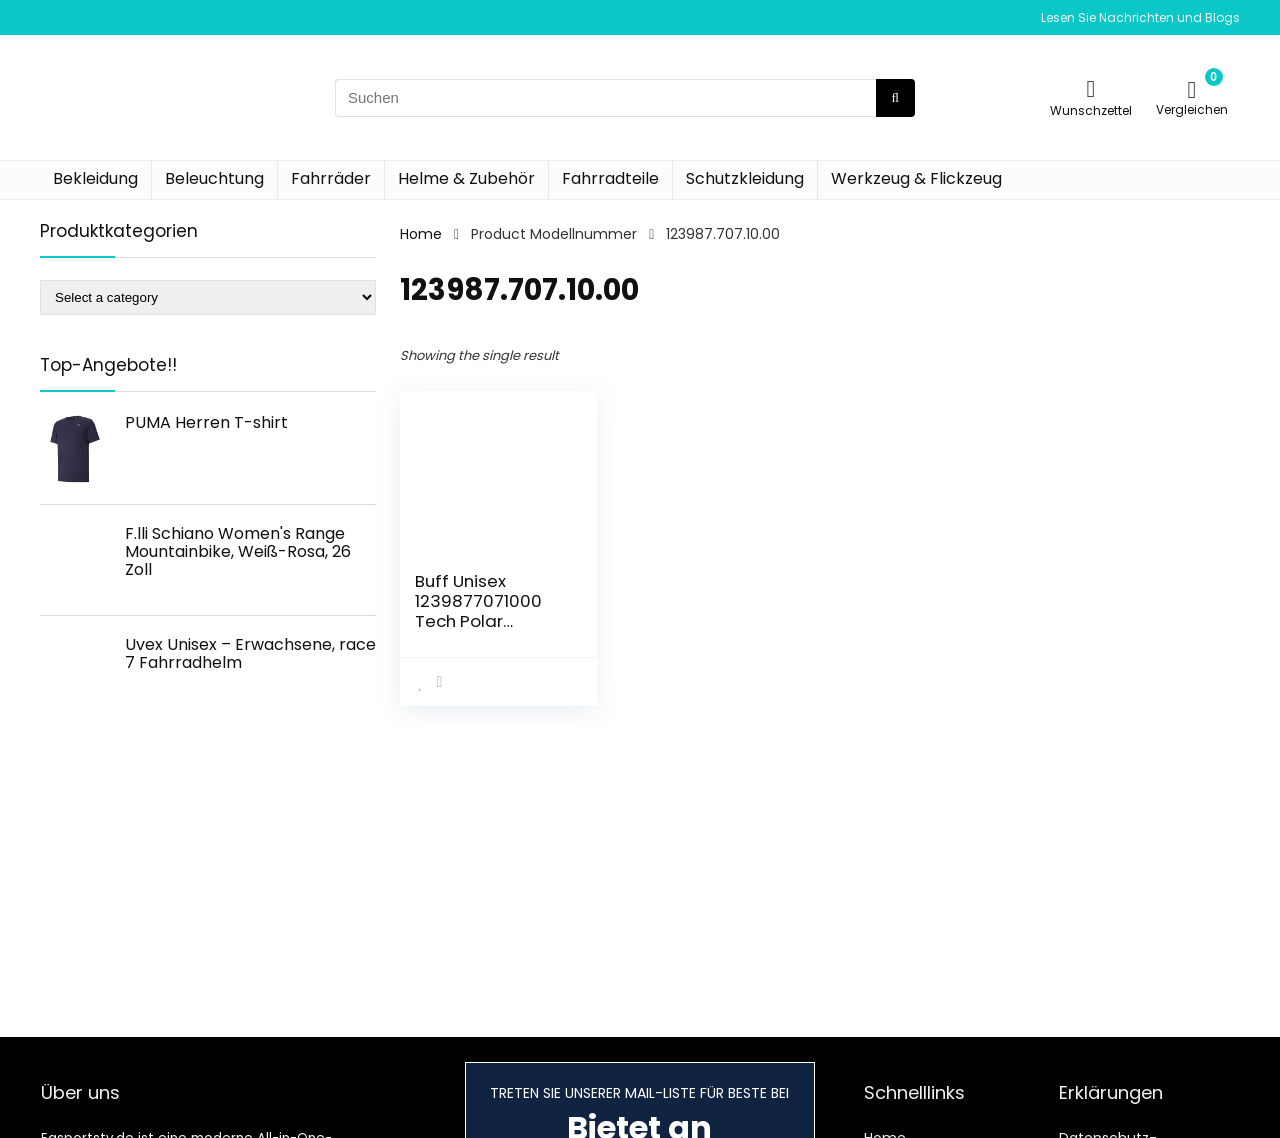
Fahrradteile (610, 178)
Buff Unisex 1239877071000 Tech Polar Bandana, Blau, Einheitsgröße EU (484, 621)
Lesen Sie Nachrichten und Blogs (1140, 17)
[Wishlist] (1091, 88)
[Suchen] (895, 98)
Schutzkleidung (745, 178)
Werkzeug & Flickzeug (916, 178)
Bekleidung (95, 178)
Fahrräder (331, 178)
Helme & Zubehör (466, 178)
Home (421, 234)
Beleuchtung (214, 178)
